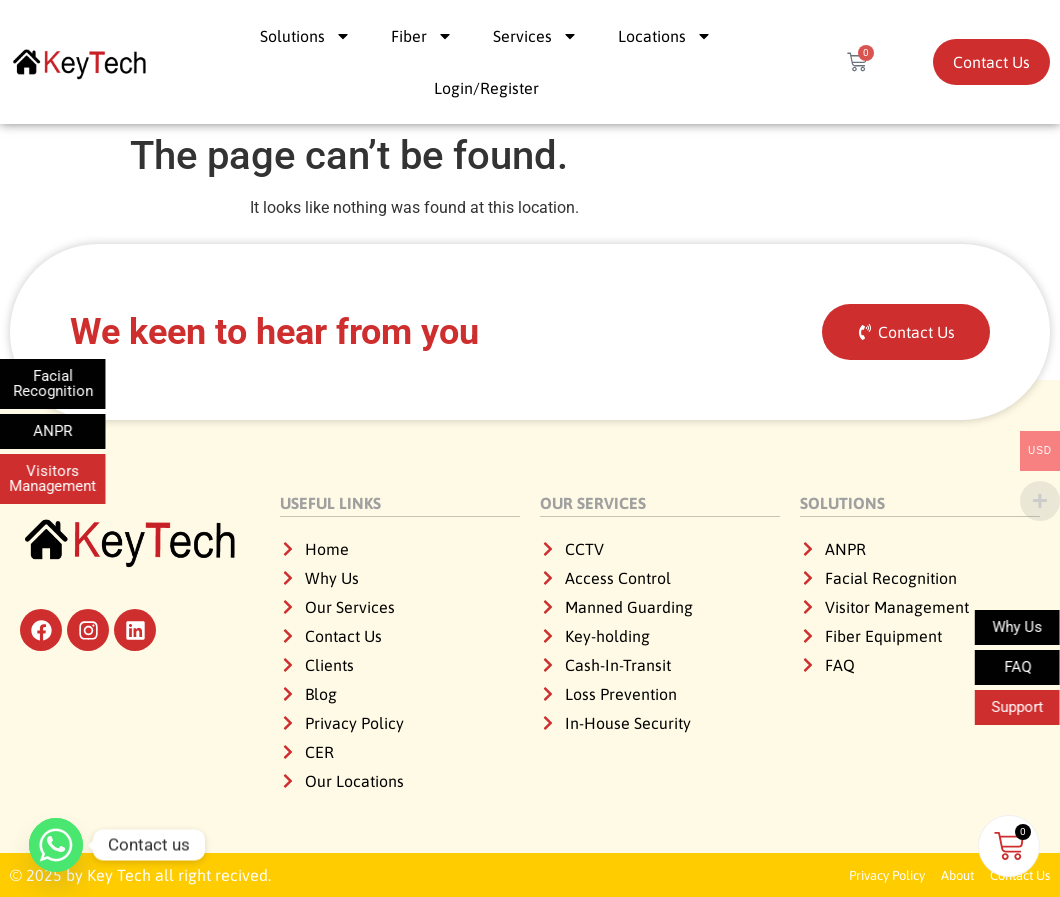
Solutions (305, 36)
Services (535, 36)
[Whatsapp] (56, 845)
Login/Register (486, 88)
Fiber (422, 36)
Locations (665, 36)
